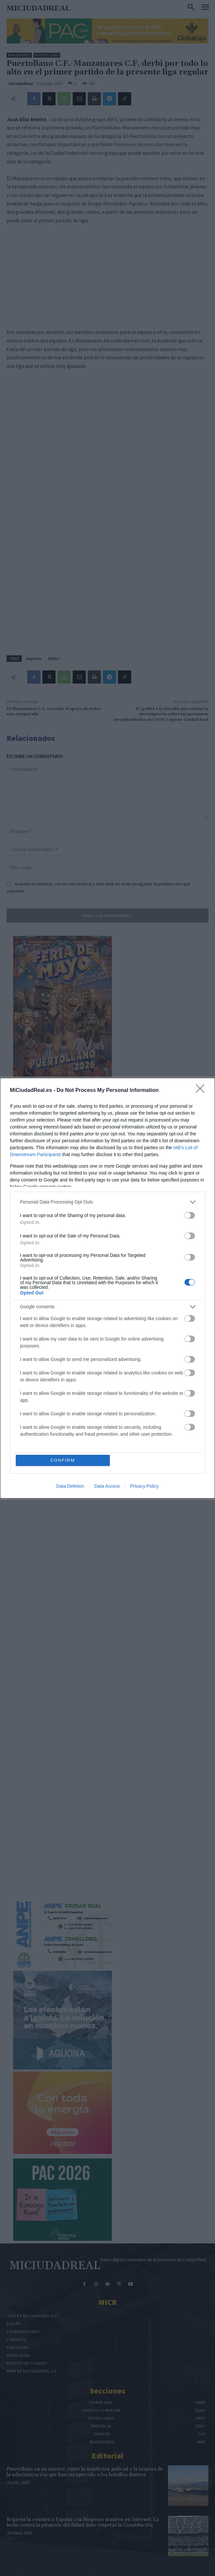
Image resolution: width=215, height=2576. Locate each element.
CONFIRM (62, 1460)
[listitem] (107, 1202)
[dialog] (107, 1288)
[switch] (189, 1215)
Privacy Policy (144, 1486)
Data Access (107, 1486)
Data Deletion (70, 1486)
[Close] (202, 1090)
